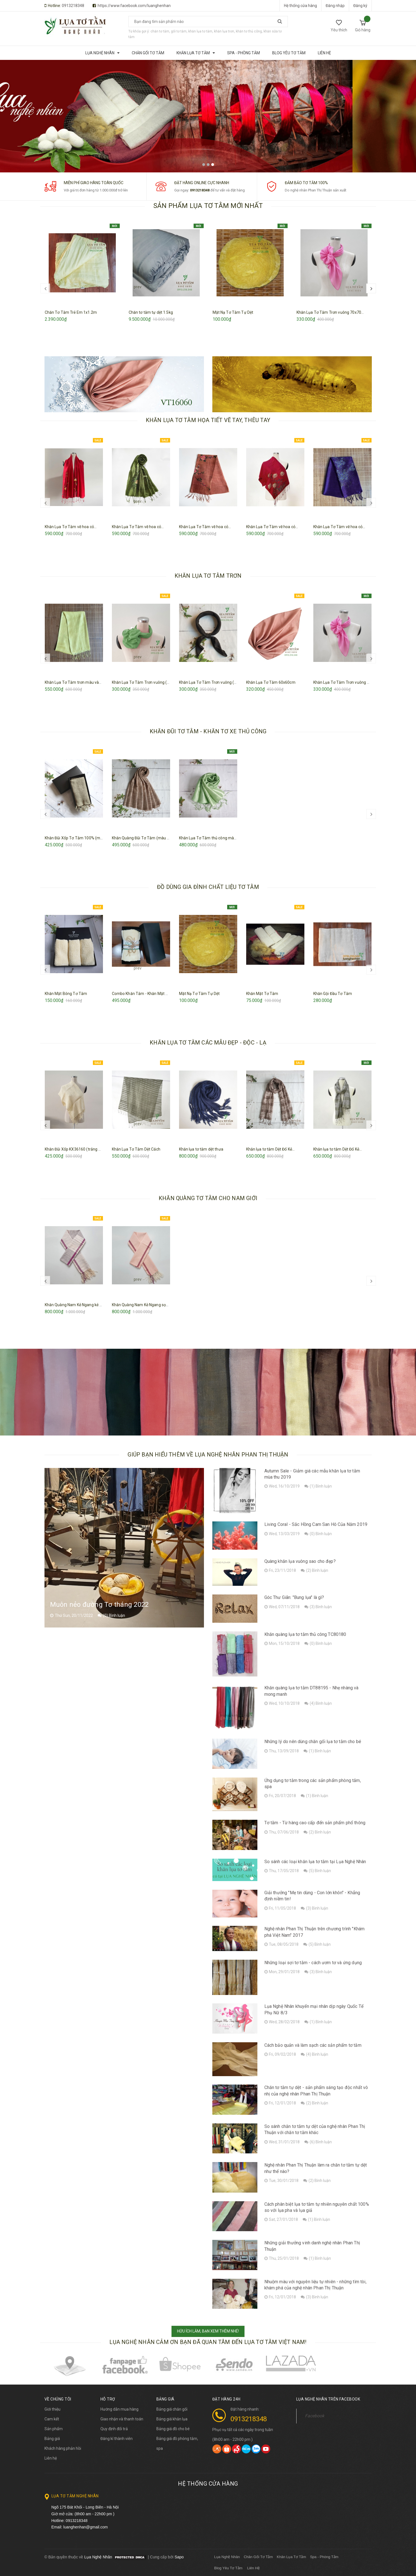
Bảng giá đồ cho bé (173, 2429)
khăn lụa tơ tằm (200, 31)
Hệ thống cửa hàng (300, 5)
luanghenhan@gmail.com (85, 2527)
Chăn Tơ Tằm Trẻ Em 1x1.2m (71, 312)
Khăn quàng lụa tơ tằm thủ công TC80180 (305, 1634)
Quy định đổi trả (114, 2429)
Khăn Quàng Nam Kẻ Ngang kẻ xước (76, 1305)
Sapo (179, 2557)
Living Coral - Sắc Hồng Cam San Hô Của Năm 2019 (316, 1524)
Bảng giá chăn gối (171, 2409)
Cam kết (51, 2419)
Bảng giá (52, 2438)
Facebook (314, 2415)
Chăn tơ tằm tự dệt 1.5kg (151, 312)
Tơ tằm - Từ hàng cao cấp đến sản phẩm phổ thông (315, 1822)
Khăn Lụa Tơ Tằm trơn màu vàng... (75, 682)
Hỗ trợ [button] (107, 2399)
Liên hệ (50, 2458)
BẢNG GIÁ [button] (165, 2399)
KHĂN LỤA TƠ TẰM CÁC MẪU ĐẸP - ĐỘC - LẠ (208, 1042)
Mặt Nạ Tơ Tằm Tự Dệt (233, 312)
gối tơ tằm (179, 31)
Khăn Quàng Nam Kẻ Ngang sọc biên (144, 1305)
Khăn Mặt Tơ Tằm (262, 993)
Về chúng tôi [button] (57, 2399)
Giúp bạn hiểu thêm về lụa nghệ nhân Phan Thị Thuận (208, 1454)
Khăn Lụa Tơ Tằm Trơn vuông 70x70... (330, 312)
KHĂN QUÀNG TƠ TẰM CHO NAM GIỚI (208, 1198)
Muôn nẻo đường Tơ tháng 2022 (99, 1604)
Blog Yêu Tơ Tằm (228, 2568)
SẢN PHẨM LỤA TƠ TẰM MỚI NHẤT (208, 206)
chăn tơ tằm (160, 31)
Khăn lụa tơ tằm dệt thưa (201, 1149)
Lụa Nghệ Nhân (227, 2557)
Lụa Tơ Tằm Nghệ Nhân (75, 2496)
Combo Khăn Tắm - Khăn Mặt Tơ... (142, 993)
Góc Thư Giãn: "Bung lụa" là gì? (294, 1597)
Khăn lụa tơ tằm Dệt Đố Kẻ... (270, 1149)
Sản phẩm (53, 2429)
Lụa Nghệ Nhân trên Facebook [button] (328, 2399)
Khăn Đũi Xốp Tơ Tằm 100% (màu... (76, 838)
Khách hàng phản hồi (62, 2448)
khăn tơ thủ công (249, 31)
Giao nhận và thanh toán (121, 2419)
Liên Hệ (253, 2568)
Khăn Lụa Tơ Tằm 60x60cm (270, 682)
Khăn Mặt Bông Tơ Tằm (66, 993)
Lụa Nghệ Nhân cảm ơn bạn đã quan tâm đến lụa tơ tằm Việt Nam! (207, 2342)
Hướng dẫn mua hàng (119, 2409)
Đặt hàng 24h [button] (226, 2399)
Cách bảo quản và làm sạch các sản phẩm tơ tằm (312, 2045)
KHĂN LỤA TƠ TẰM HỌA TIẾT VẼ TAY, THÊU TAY (208, 420)
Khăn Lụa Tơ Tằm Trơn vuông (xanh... (145, 682)
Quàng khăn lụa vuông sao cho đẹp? (300, 1561)
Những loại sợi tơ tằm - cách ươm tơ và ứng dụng (313, 1962)
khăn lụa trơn (224, 31)
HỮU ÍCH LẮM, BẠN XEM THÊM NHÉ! (208, 2331)
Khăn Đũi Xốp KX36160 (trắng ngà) (76, 1149)
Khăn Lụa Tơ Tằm (291, 2557)
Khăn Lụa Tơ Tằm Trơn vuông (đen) (210, 682)
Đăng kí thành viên (116, 2438)
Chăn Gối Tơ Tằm (258, 2557)
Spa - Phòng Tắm (324, 2557)
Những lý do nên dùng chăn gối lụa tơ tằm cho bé (312, 1741)
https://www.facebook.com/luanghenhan (134, 5)
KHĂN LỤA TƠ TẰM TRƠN (208, 575)
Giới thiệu (52, 2409)
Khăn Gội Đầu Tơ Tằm (332, 993)
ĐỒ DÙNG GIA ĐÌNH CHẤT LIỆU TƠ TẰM (208, 887)
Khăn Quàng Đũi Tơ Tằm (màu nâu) (143, 838)
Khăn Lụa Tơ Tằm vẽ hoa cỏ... (71, 526)
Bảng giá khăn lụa (171, 2419)
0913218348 (73, 5)
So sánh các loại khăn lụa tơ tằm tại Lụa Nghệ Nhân (315, 1861)
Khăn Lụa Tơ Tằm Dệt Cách (136, 1149)
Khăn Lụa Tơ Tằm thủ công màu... (209, 838)
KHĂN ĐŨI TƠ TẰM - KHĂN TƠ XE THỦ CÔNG (208, 731)
